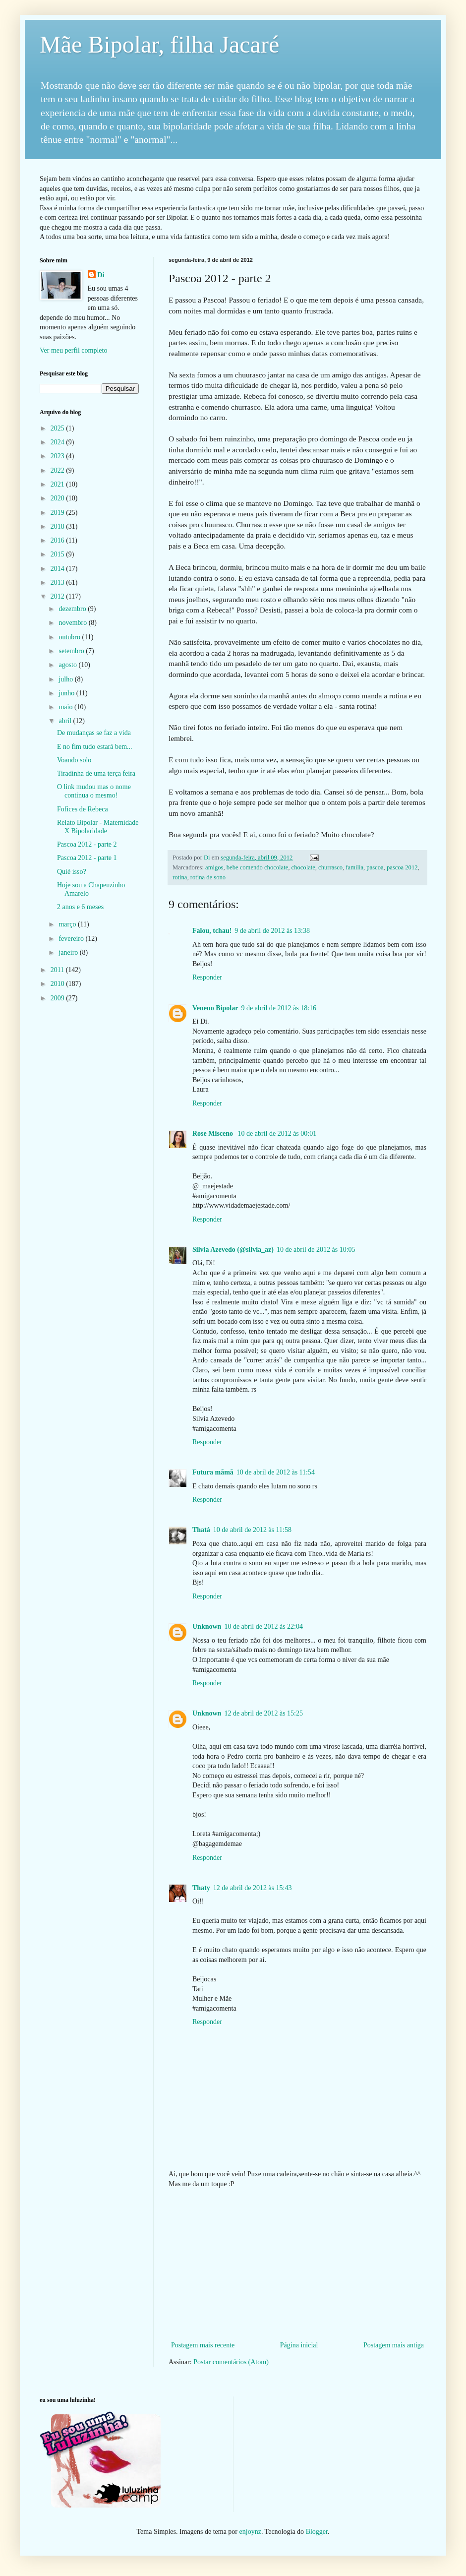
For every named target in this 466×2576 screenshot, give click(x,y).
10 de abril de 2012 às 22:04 (263, 1626)
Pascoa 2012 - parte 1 (87, 857)
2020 (58, 498)
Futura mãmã (212, 1472)
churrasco (330, 867)
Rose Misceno (213, 1133)
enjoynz (250, 2531)
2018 (58, 526)
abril (65, 721)
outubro (70, 637)
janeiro (68, 952)
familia (354, 867)
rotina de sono (208, 877)
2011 (58, 970)
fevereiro (71, 938)
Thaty (201, 1888)
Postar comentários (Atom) (231, 2362)
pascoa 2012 (402, 867)
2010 (58, 983)
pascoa (374, 867)
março (67, 924)
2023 (58, 456)
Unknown (206, 1626)
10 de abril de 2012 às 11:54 (275, 1472)
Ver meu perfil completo (73, 350)
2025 (58, 428)
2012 (58, 596)
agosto (68, 665)
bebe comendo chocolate (257, 867)
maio (66, 707)
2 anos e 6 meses (80, 907)
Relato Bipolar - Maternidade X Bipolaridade (97, 827)
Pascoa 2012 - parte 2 (87, 844)
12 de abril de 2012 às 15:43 (252, 1888)
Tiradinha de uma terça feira (96, 773)
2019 (58, 512)
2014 (58, 568)
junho (67, 693)
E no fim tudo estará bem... (94, 746)
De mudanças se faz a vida (94, 732)
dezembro (73, 609)
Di (101, 275)
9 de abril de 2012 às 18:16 (278, 1008)
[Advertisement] (297, 2265)
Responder (207, 977)
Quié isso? (71, 871)
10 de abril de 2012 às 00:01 (277, 1133)
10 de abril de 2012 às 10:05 (316, 1249)
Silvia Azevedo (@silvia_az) (233, 1249)
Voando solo (74, 760)
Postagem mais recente (202, 2345)
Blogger (317, 2531)
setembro (72, 651)
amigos (214, 867)
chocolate (303, 867)
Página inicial (299, 2345)
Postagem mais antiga (393, 2345)
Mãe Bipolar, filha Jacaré (159, 44)
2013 (58, 582)
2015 (58, 554)
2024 (58, 442)
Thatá (201, 1529)
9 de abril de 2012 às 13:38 (272, 930)
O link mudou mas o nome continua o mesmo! (94, 791)
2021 (58, 484)
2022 (58, 470)
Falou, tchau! (212, 930)
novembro (73, 622)
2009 (58, 998)
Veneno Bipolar (215, 1008)
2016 (58, 540)
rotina (180, 877)
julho (66, 679)
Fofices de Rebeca (82, 809)
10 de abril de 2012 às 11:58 (252, 1529)
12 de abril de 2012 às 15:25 (263, 1713)
